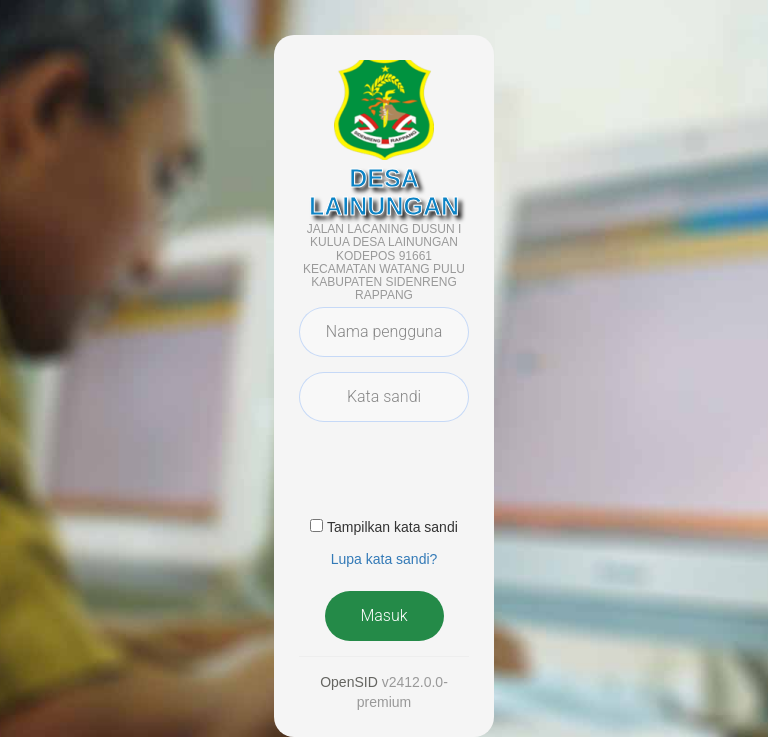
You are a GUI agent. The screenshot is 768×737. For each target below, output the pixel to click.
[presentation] (451, 476)
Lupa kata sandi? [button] (384, 559)
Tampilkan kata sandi (392, 527)
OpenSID (349, 682)
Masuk (383, 615)
